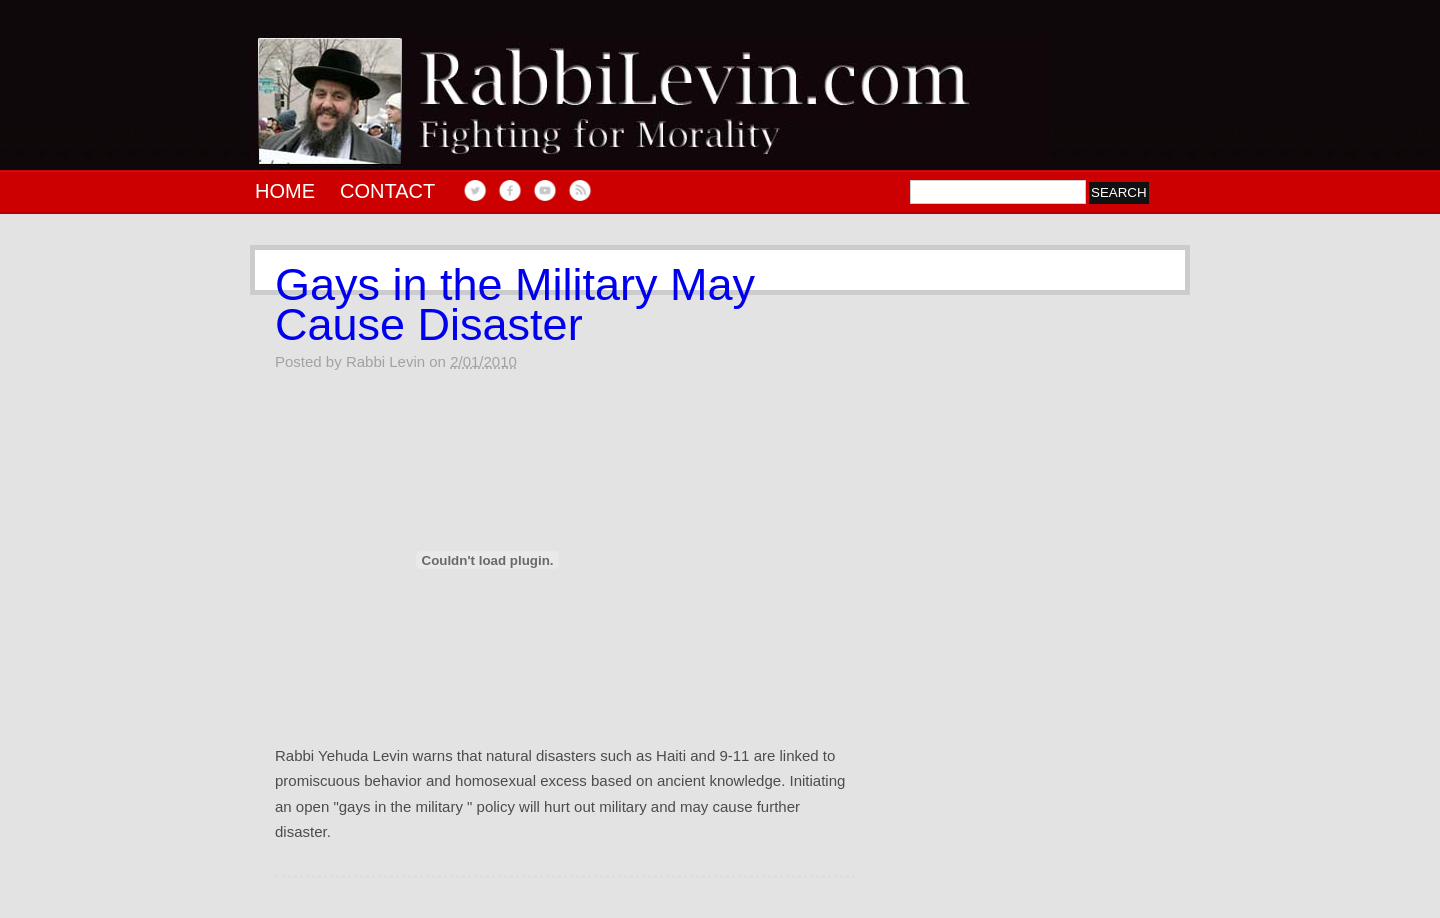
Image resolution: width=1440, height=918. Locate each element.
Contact (387, 191)
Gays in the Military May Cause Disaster (515, 305)
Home (285, 191)
